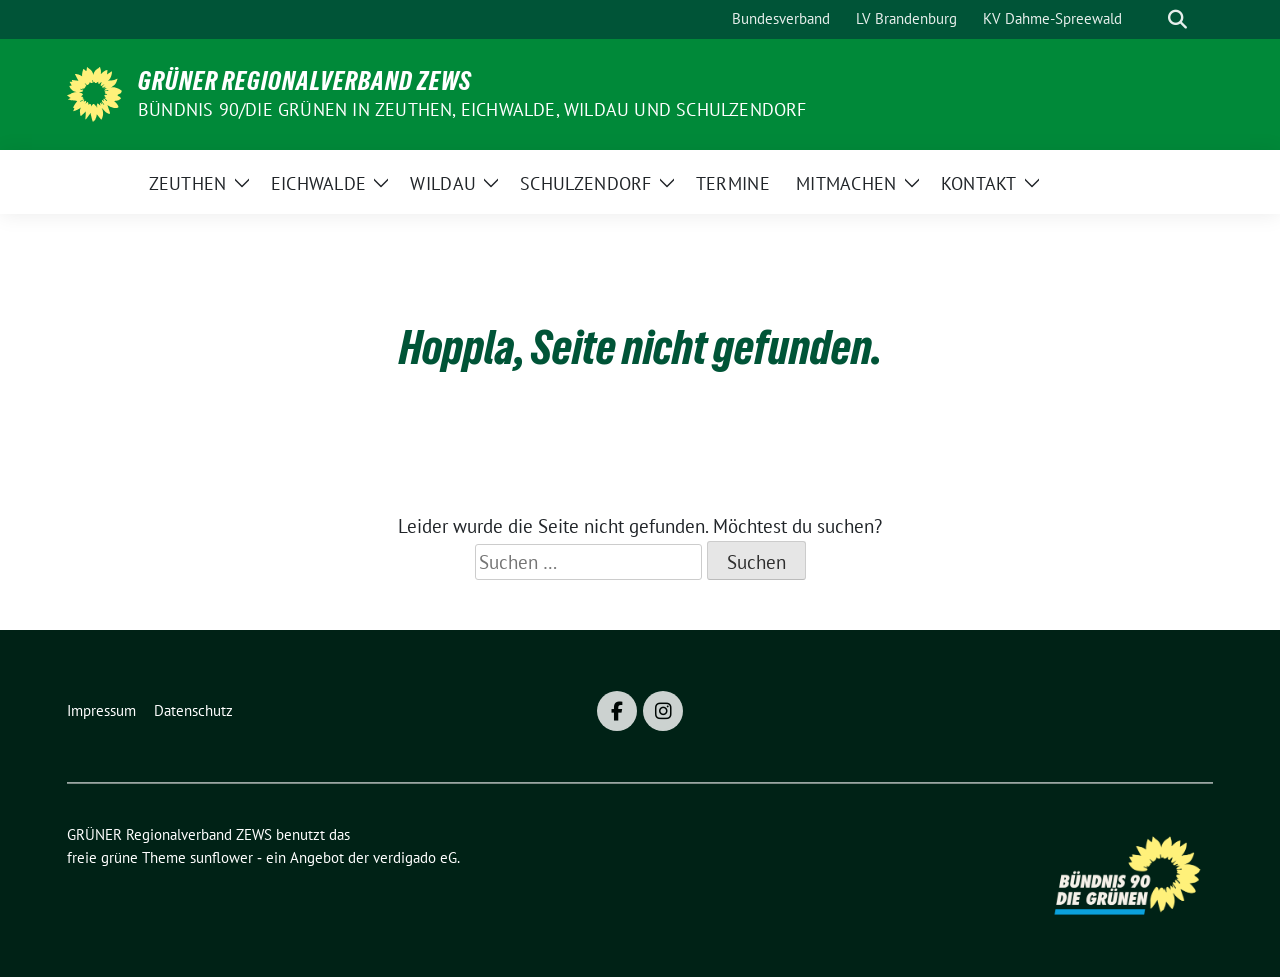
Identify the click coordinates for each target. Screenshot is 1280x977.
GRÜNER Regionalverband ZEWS (305, 81)
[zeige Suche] (1177, 19)
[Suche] (1149, 19)
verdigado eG (415, 857)
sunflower (221, 857)
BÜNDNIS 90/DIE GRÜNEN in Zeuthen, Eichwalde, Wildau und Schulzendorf (472, 109)
